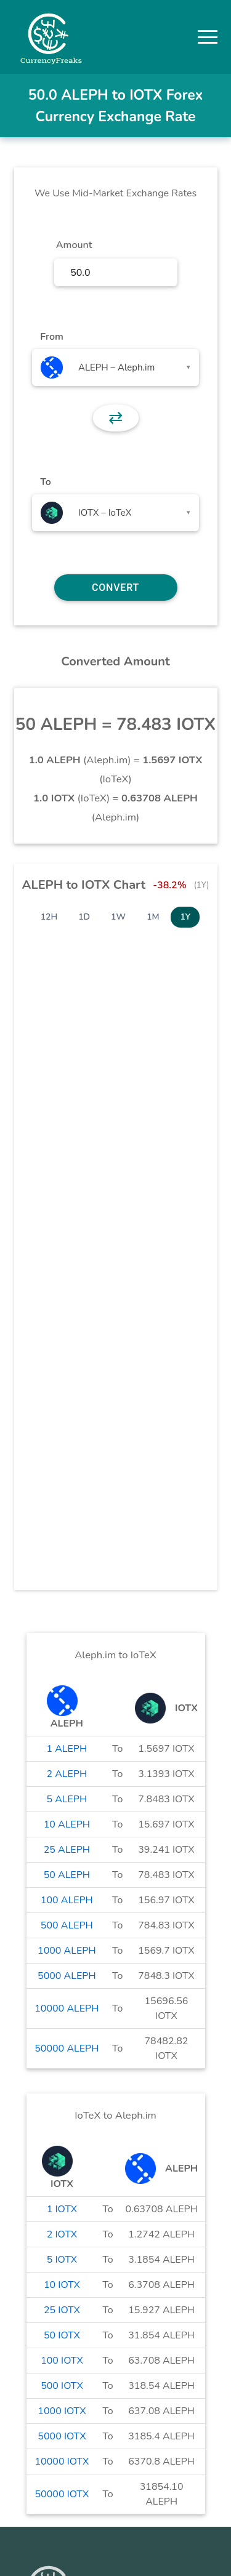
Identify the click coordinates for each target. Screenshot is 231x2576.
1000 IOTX (62, 2411)
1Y (185, 917)
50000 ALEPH (66, 2048)
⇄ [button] (115, 418)
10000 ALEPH (66, 2008)
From (51, 336)
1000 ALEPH (67, 1950)
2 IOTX (62, 2234)
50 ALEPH (67, 1875)
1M (153, 917)
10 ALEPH (67, 1824)
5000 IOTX (62, 2436)
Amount (74, 245)
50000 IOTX (62, 2494)
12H (49, 917)
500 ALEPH (67, 1925)
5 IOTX (62, 2259)
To (45, 482)
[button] (207, 37)
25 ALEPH (67, 1849)
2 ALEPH (66, 1774)
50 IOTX (62, 2335)
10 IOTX (62, 2285)
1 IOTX (62, 2209)
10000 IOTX (62, 2461)
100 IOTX (62, 2360)
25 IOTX (62, 2310)
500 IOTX (62, 2386)
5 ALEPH (66, 1799)
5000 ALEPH (67, 1976)
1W (118, 917)
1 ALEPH (66, 1748)
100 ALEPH (67, 1900)
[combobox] (115, 367)
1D (84, 917)
